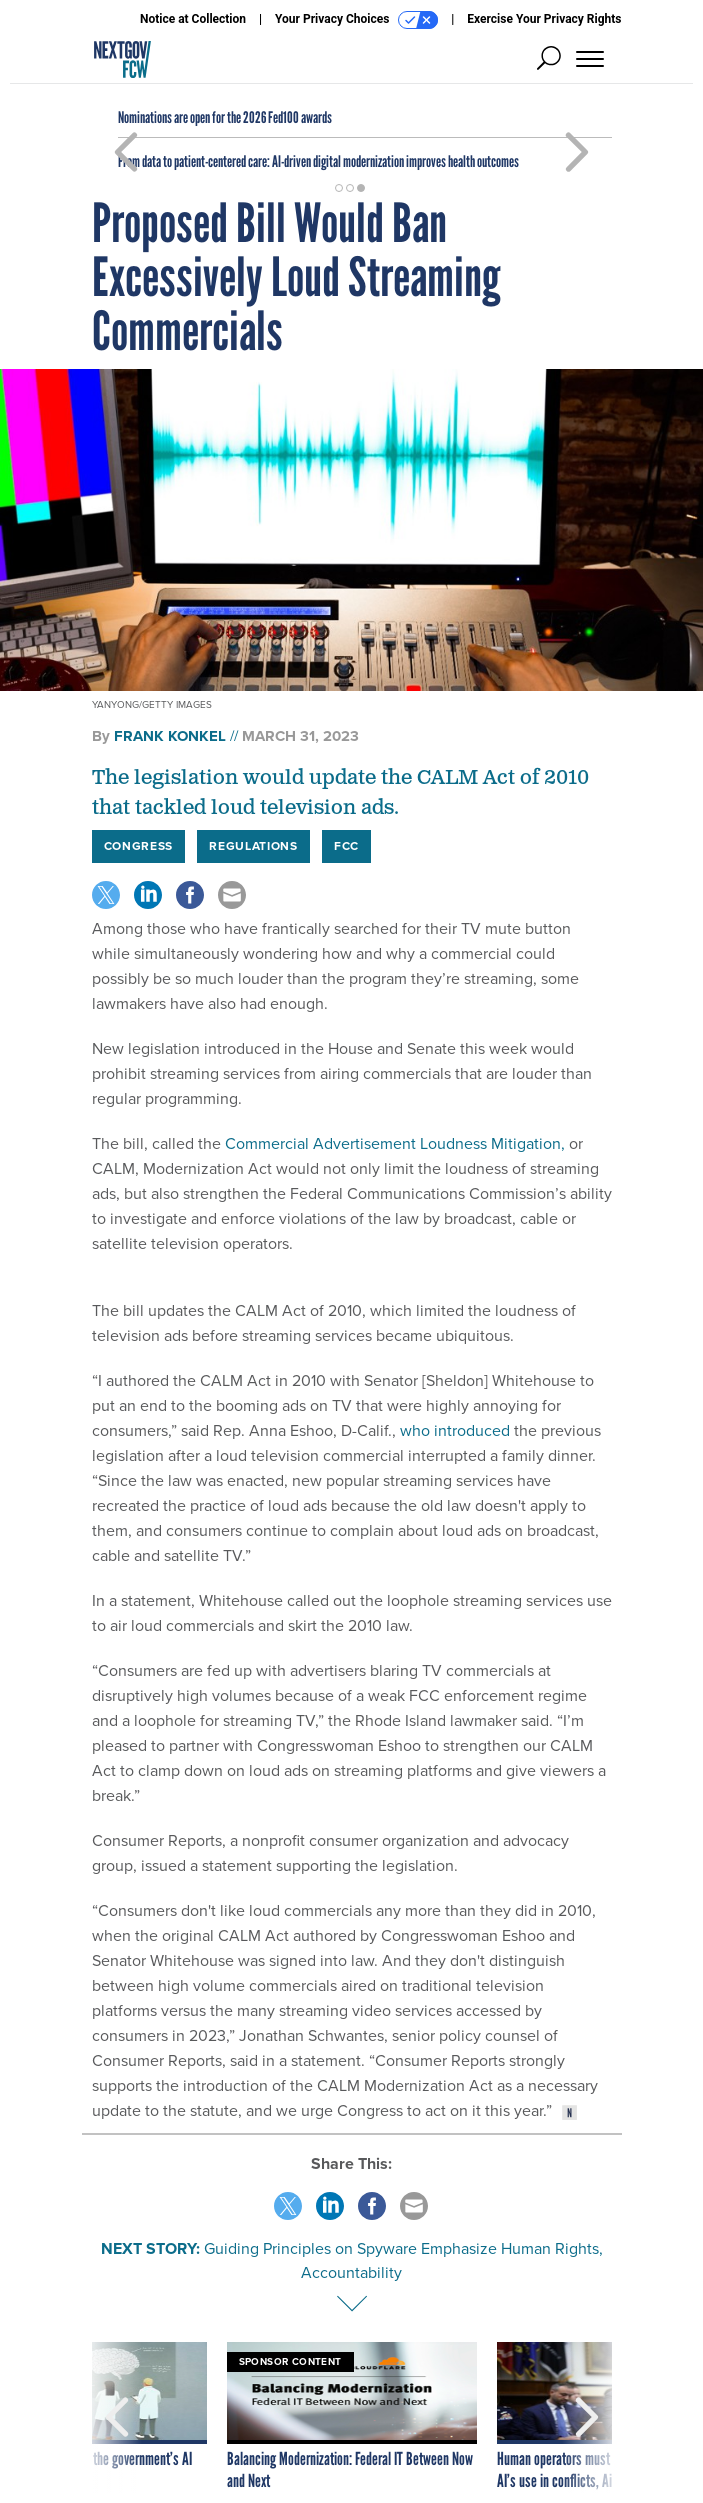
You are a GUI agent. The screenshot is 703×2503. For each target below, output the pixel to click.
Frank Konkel (170, 736)
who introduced (453, 1430)
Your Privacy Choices (356, 20)
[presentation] (117, 2417)
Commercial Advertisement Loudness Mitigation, (393, 1143)
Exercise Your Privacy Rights (544, 19)
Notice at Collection (193, 19)
